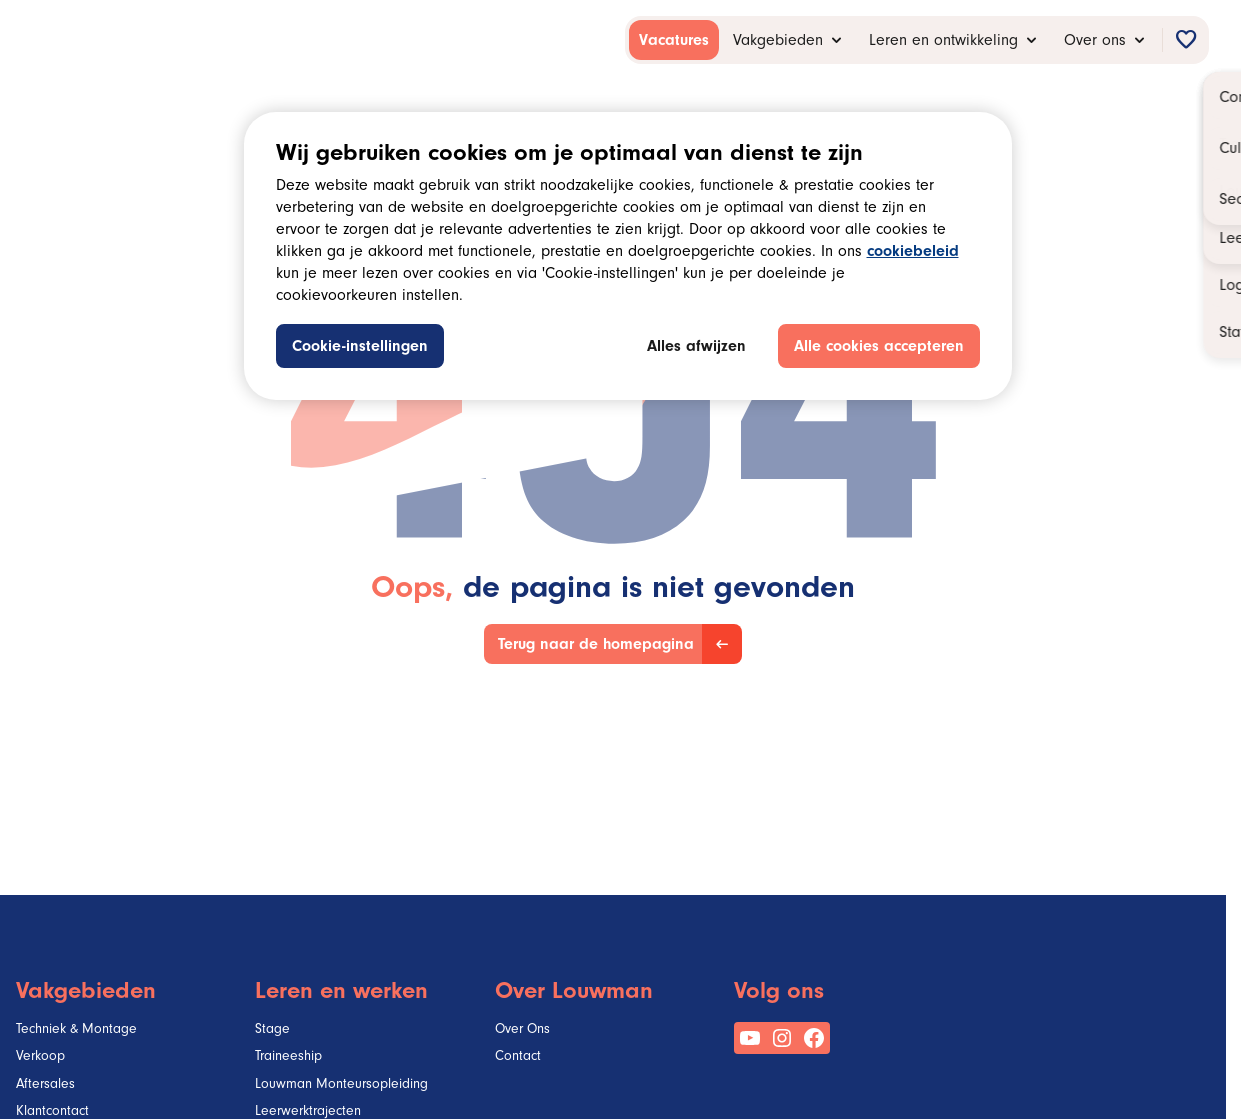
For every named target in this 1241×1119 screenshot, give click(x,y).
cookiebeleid (913, 253)
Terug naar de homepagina (596, 646)
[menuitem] (674, 40)
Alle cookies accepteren (879, 348)
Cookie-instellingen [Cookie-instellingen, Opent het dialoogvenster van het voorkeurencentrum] (360, 348)
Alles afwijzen (696, 348)
